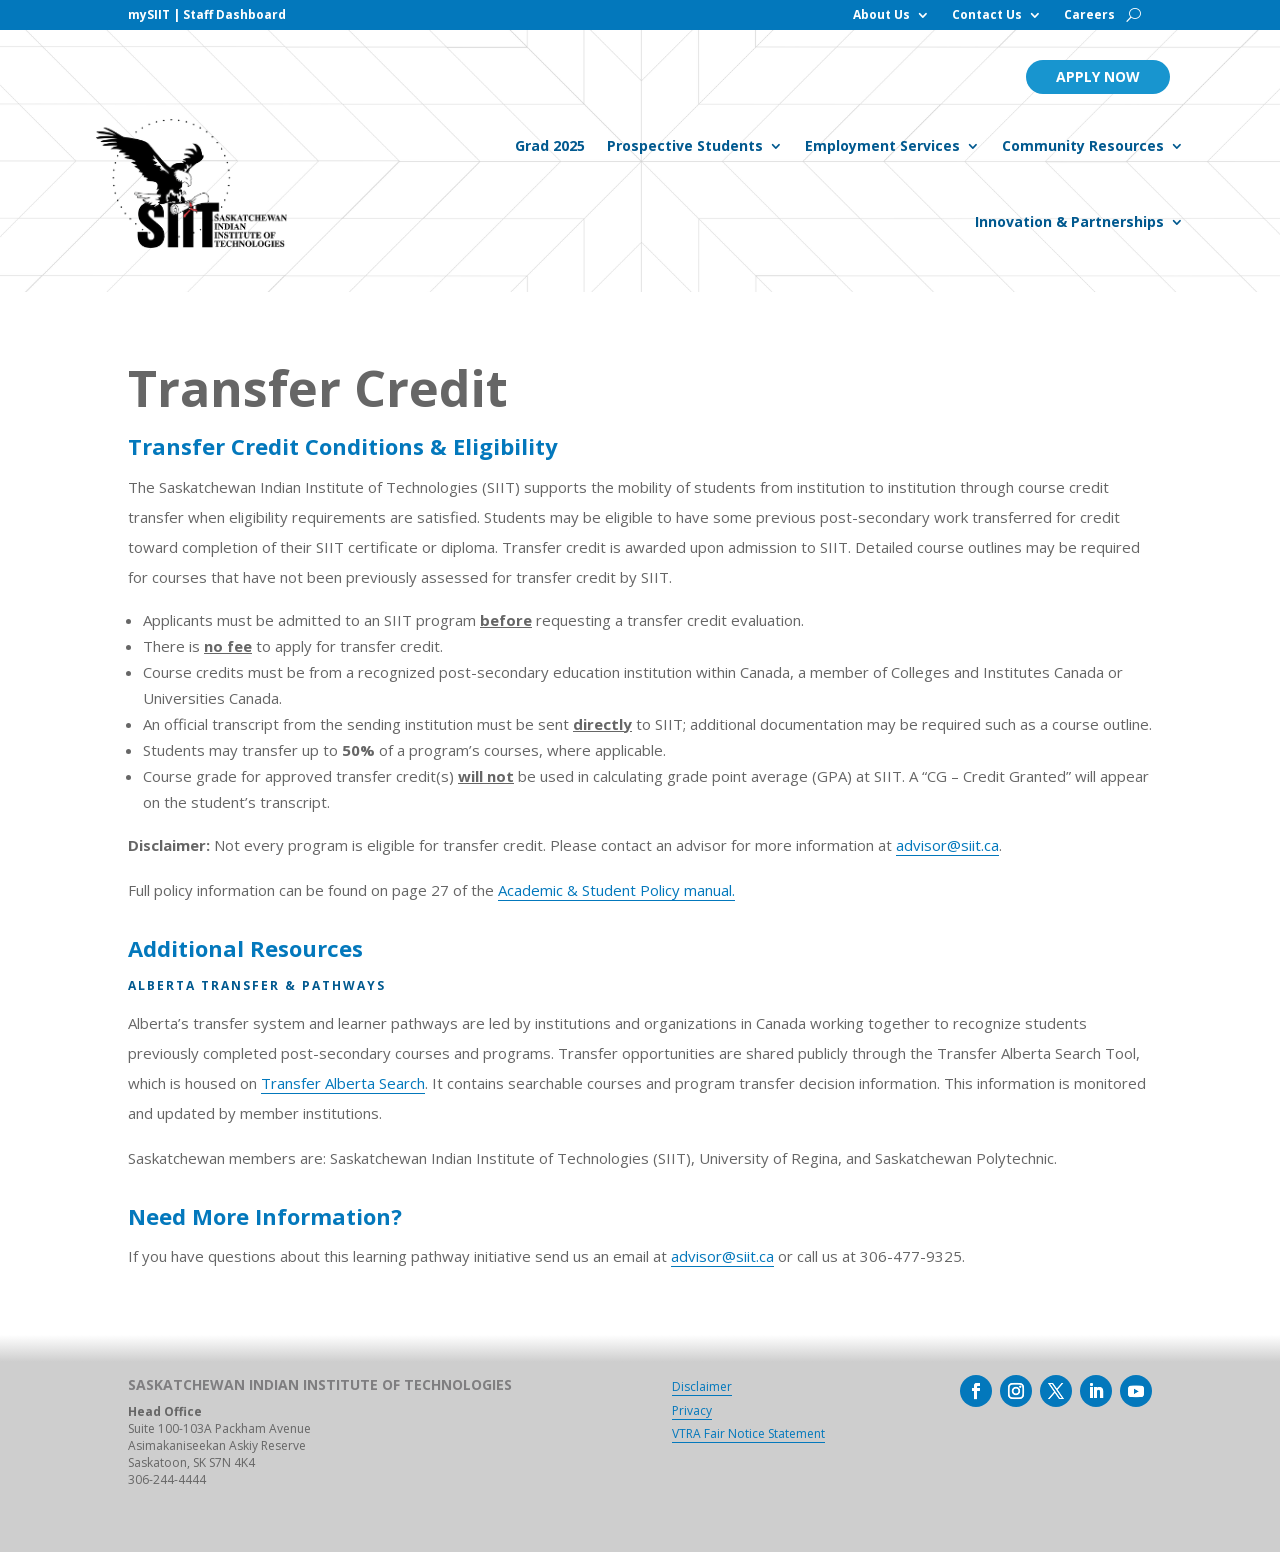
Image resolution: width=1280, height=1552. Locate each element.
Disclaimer (702, 1386)
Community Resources (1083, 145)
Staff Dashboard (234, 14)
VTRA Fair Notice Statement (748, 1433)
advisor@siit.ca (947, 845)
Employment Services (882, 145)
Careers (1089, 15)
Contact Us (987, 15)
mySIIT (149, 14)
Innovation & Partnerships (1069, 221)
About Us (881, 15)
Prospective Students (685, 145)
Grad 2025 (550, 145)
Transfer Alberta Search (343, 1083)
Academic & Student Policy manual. (616, 890)
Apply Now (1098, 76)
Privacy (692, 1410)
